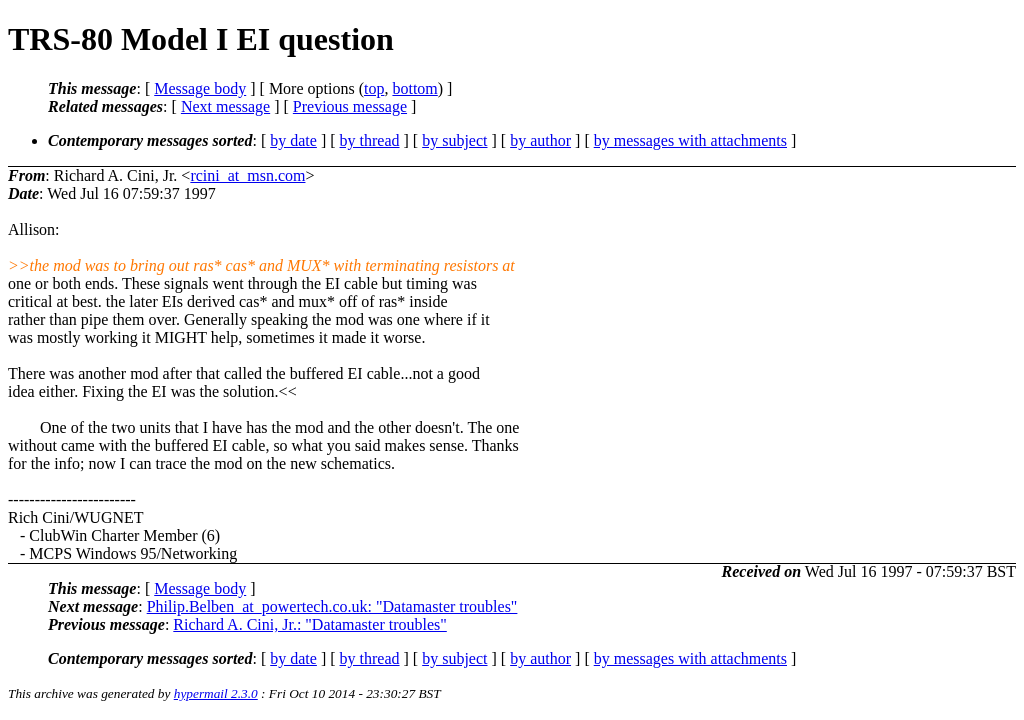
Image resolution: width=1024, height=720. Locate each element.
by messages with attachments (690, 140)
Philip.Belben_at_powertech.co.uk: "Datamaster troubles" (332, 606)
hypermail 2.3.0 (216, 693)
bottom (414, 88)
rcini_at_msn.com (247, 175)
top (374, 88)
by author (540, 140)
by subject (454, 140)
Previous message (350, 106)
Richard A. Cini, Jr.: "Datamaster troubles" (309, 624)
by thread (370, 140)
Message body (200, 88)
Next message (225, 106)
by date (293, 140)
